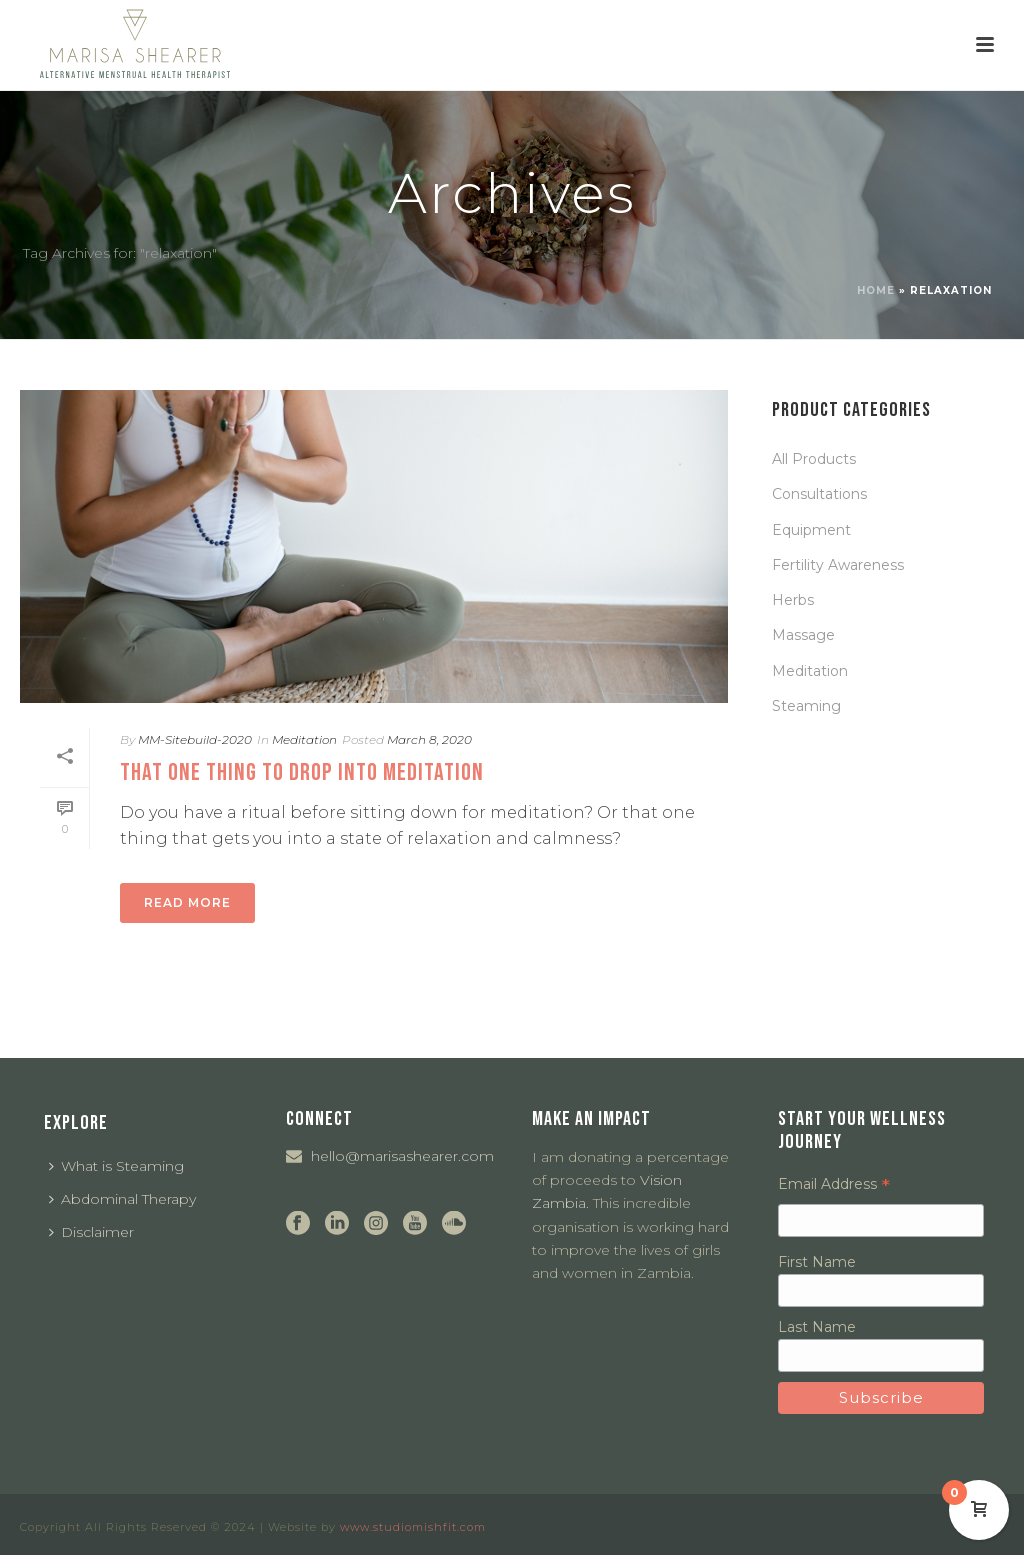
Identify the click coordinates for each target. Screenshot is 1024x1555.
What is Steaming (116, 1166)
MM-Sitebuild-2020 (195, 739)
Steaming (806, 706)
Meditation (304, 739)
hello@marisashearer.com (402, 1156)
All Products (814, 459)
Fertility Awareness (838, 565)
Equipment (811, 530)
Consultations (819, 494)
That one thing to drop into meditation (302, 772)
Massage (803, 635)
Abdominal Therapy (122, 1199)
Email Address (834, 1184)
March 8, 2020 (429, 739)
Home (876, 290)
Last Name (817, 1327)
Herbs (793, 600)
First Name (817, 1262)
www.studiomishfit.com (413, 1527)
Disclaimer (91, 1232)
